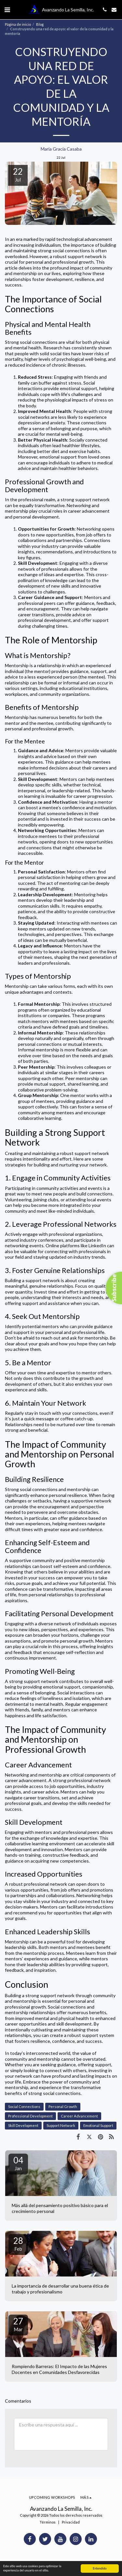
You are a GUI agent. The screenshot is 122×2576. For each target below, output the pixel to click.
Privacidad (71, 2522)
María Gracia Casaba (61, 149)
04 (18, 2163)
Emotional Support (98, 2125)
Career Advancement (79, 2116)
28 (18, 2243)
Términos (48, 2522)
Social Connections (24, 2106)
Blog (40, 24)
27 (18, 2324)
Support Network (61, 2125)
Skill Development (23, 2125)
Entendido (99, 2568)
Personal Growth (62, 2106)
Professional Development (30, 2116)
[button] (7, 9)
